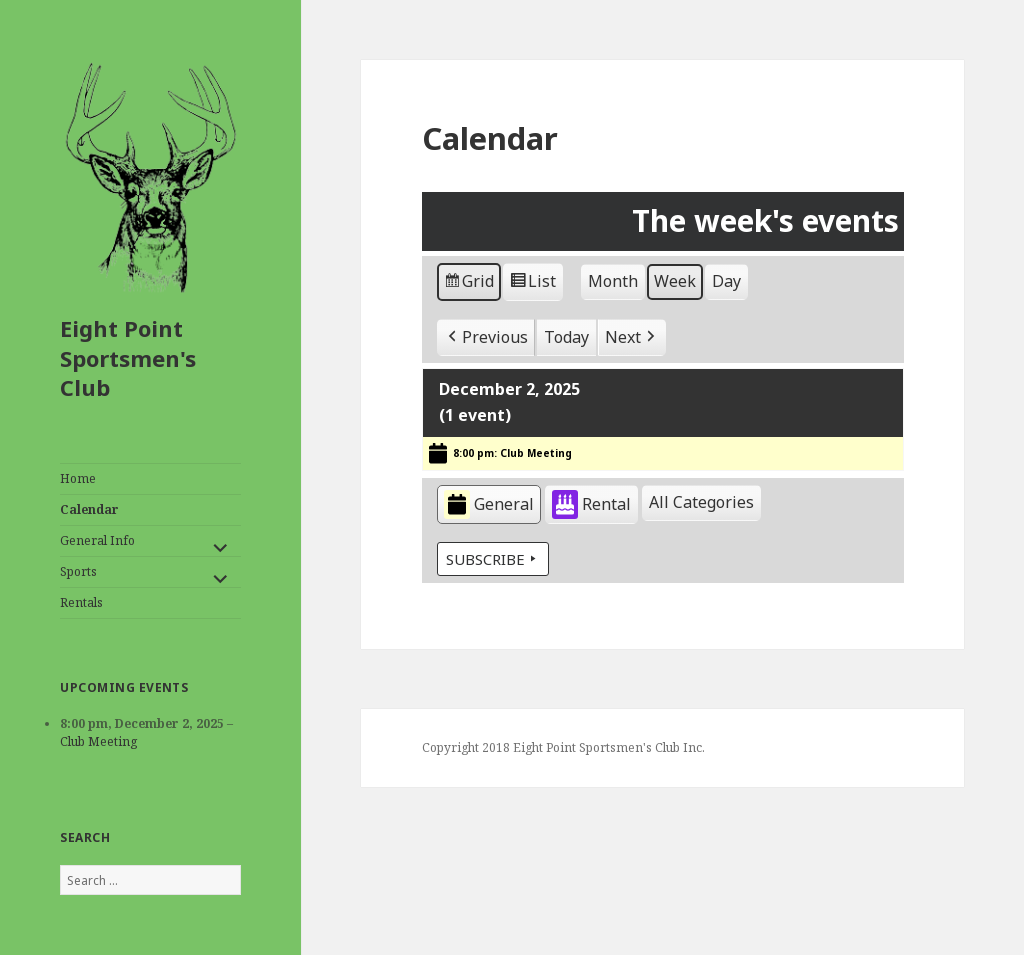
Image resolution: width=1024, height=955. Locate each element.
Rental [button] (591, 505)
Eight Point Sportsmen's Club (128, 358)
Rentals (81, 602)
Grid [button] (468, 284)
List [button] (532, 284)
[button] (486, 338)
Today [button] (566, 337)
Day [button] (726, 281)
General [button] (489, 505)
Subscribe (493, 559)
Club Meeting (98, 741)
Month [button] (613, 281)
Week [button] (675, 281)
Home (78, 478)
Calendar (89, 509)
